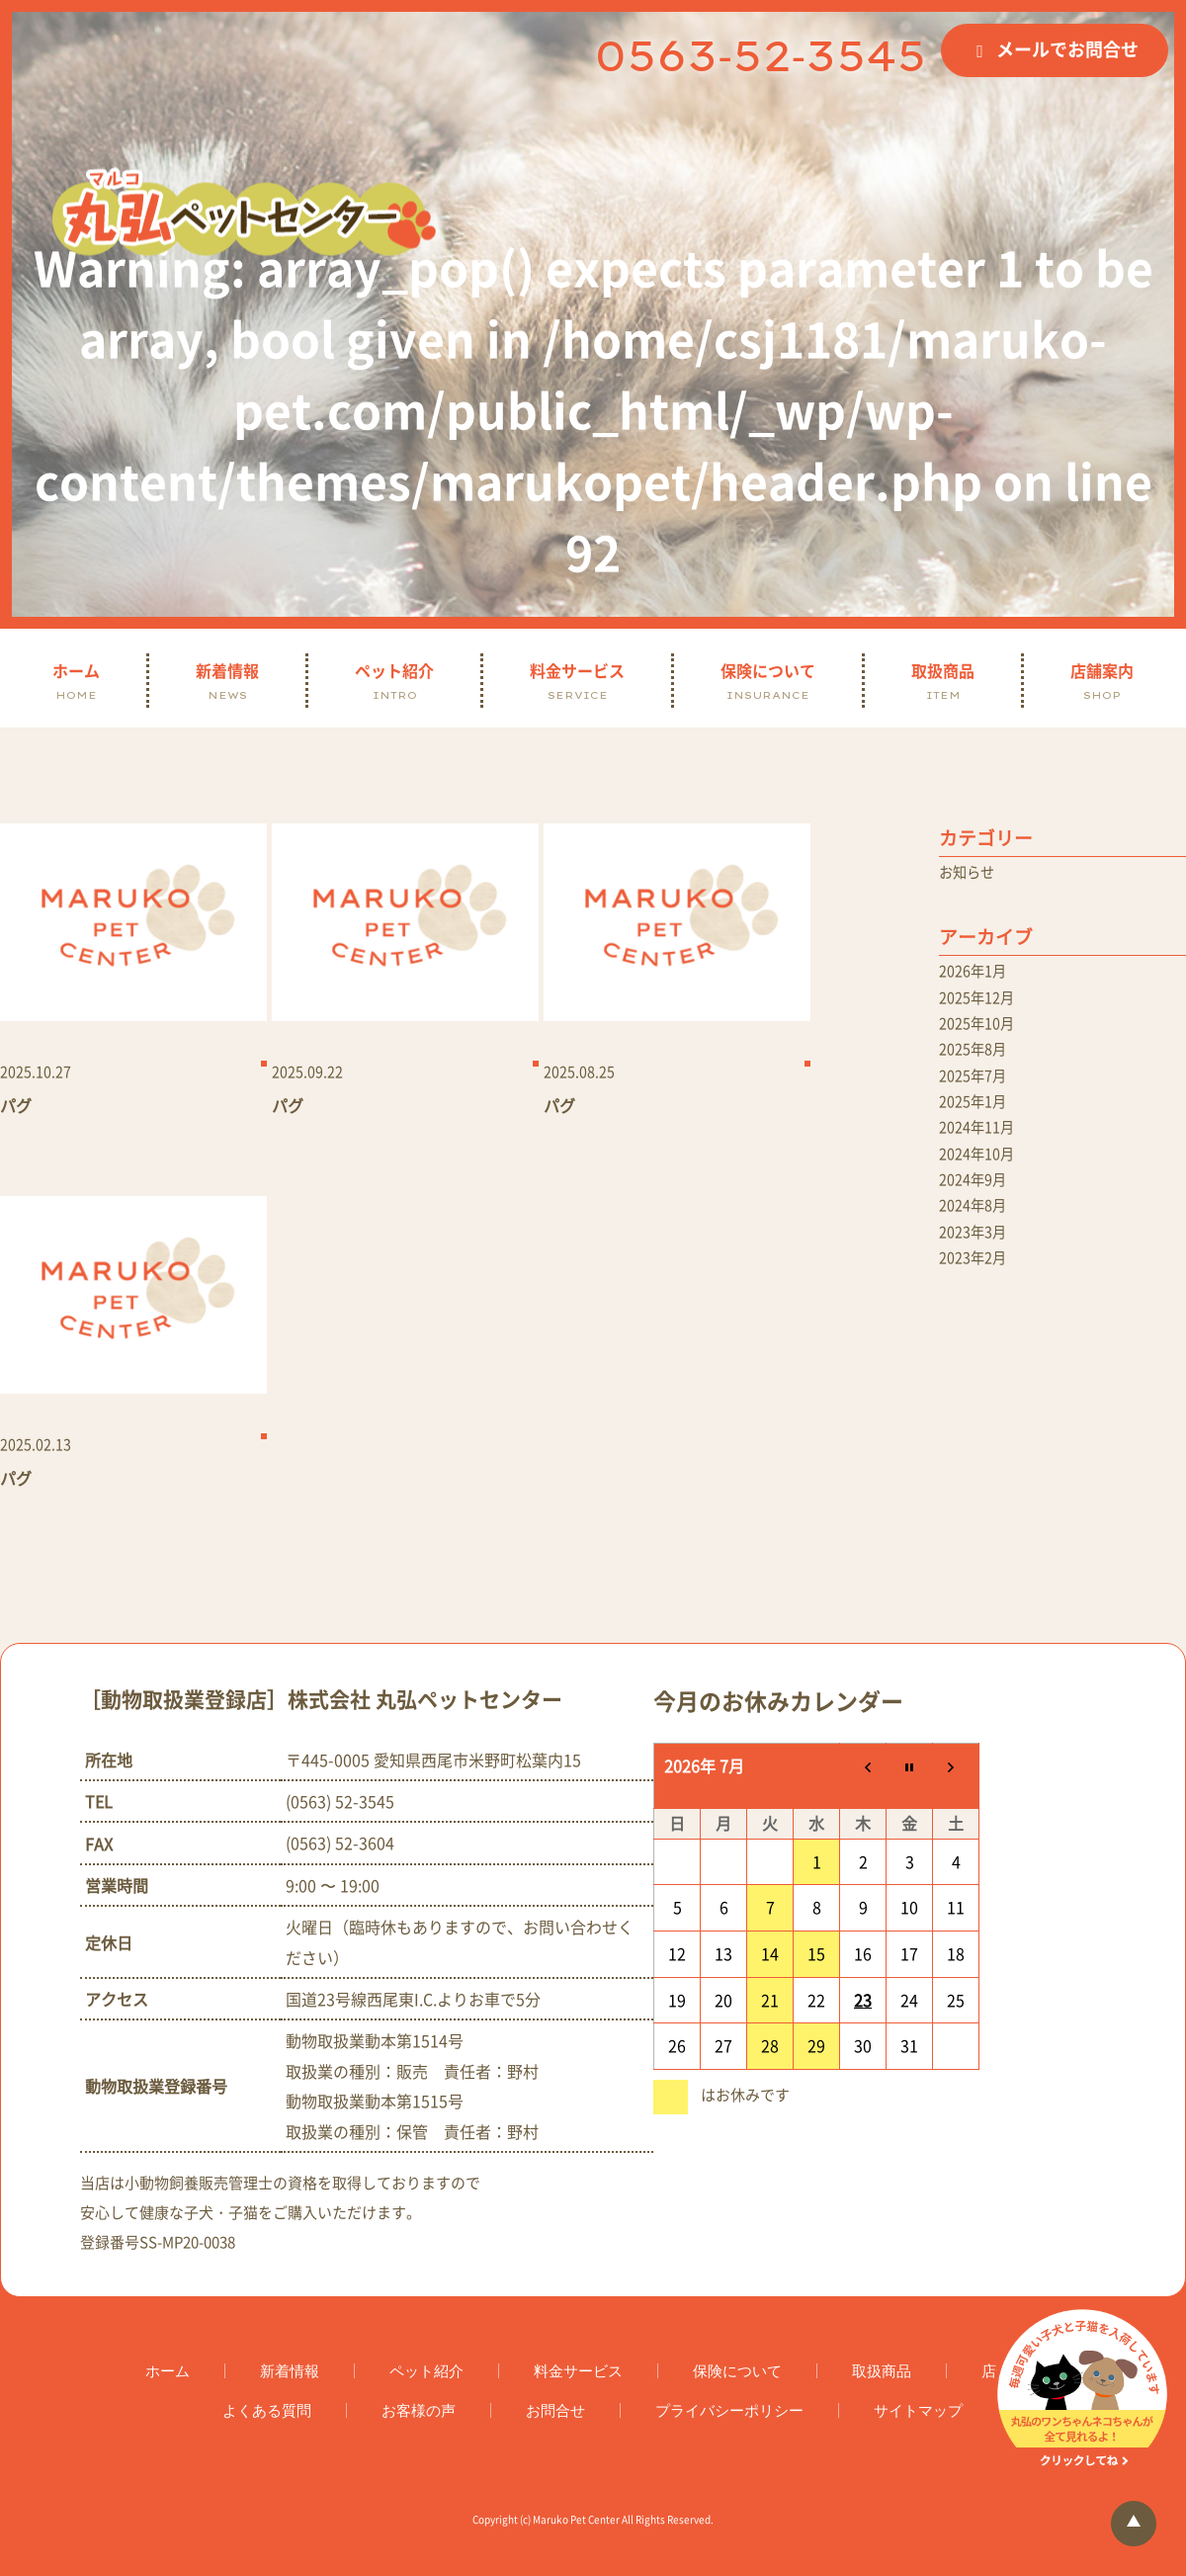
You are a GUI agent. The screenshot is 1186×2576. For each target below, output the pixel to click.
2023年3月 (977, 1262)
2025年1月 (977, 1119)
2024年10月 (981, 1176)
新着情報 (227, 680)
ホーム (76, 680)
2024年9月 (977, 1205)
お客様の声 (418, 2414)
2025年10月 (981, 1033)
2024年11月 (981, 1147)
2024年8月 (977, 1233)
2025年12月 (981, 1004)
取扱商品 (942, 680)
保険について (767, 680)
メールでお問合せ (1067, 49)
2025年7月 (977, 1090)
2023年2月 (977, 1291)
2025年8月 (977, 1061)
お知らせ (970, 874)
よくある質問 (266, 2414)
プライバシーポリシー (729, 2414)
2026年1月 (977, 975)
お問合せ (555, 2414)
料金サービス (577, 680)
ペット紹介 (394, 680)
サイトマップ (918, 2414)
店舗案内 (1102, 680)
